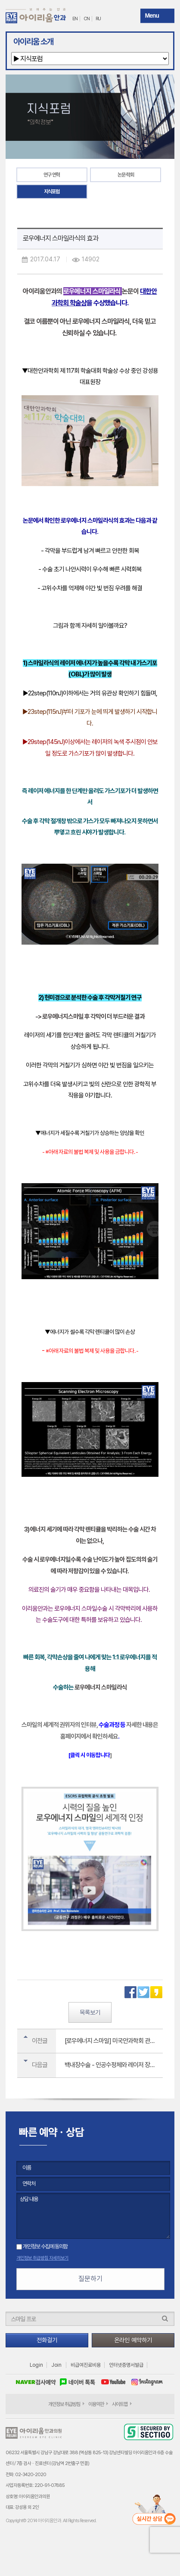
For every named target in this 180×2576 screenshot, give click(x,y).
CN (87, 19)
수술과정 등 (112, 1725)
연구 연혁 (51, 175)
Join (56, 2365)
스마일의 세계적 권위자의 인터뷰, (60, 1725)
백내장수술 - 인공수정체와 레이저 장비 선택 (114, 2065)
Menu (152, 15)
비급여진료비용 (86, 2365)
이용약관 (96, 2404)
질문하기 (90, 2279)
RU (98, 19)
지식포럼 (51, 192)
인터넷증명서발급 (126, 2365)
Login (36, 2365)
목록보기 (90, 2012)
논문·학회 (126, 175)
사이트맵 (119, 2404)
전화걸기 (47, 2340)
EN (75, 19)
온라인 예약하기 (133, 2340)
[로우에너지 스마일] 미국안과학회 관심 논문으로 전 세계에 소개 (114, 2041)
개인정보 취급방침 (64, 2404)
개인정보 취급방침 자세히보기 (42, 2258)
